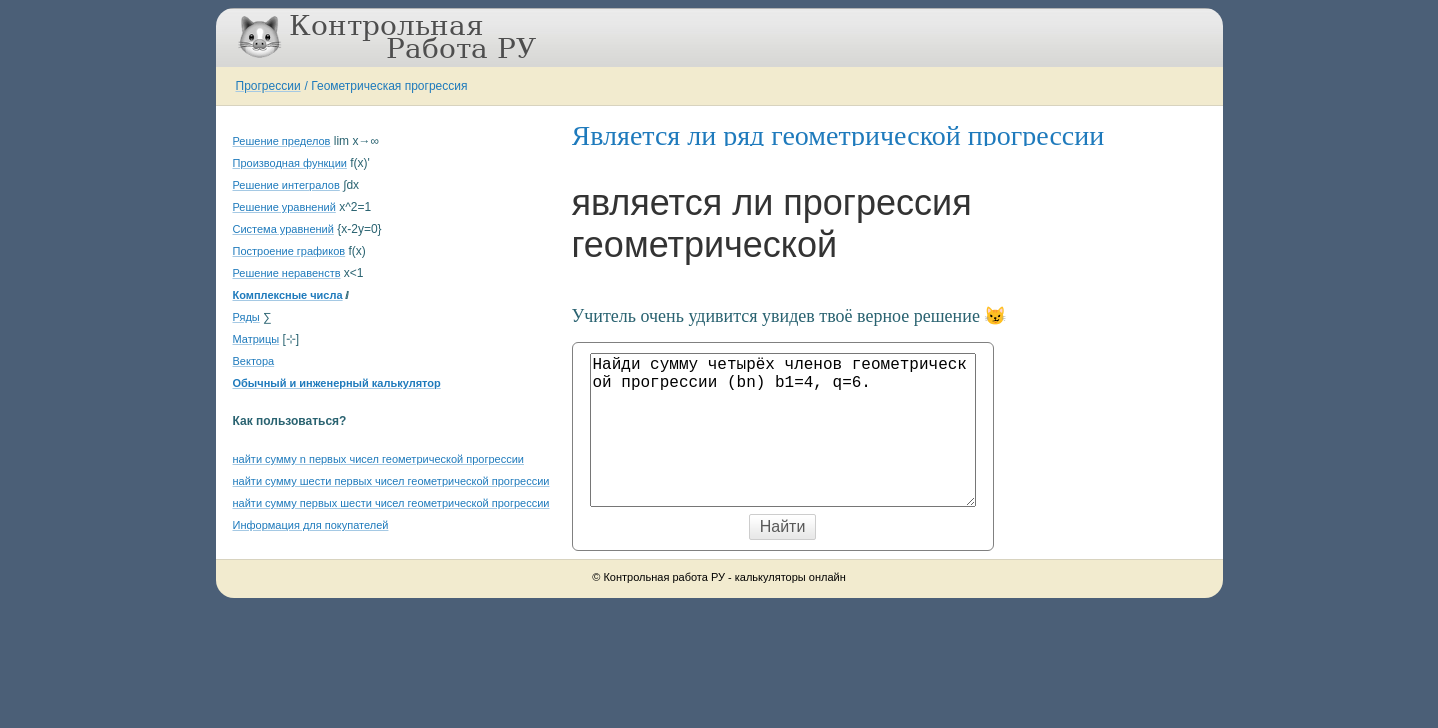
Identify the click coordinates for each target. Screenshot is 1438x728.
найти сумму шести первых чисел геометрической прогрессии (391, 481)
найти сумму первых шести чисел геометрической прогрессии (391, 503)
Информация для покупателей (311, 525)
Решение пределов (282, 141)
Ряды (246, 317)
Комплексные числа (288, 295)
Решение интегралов (286, 185)
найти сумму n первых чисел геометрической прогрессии (378, 459)
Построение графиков (289, 251)
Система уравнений (283, 229)
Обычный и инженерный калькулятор (337, 383)
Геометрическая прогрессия (389, 86)
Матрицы (256, 339)
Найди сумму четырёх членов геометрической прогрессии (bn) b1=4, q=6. (783, 430)
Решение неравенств (287, 273)
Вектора (254, 361)
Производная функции (290, 163)
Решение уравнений (284, 207)
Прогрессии (268, 86)
